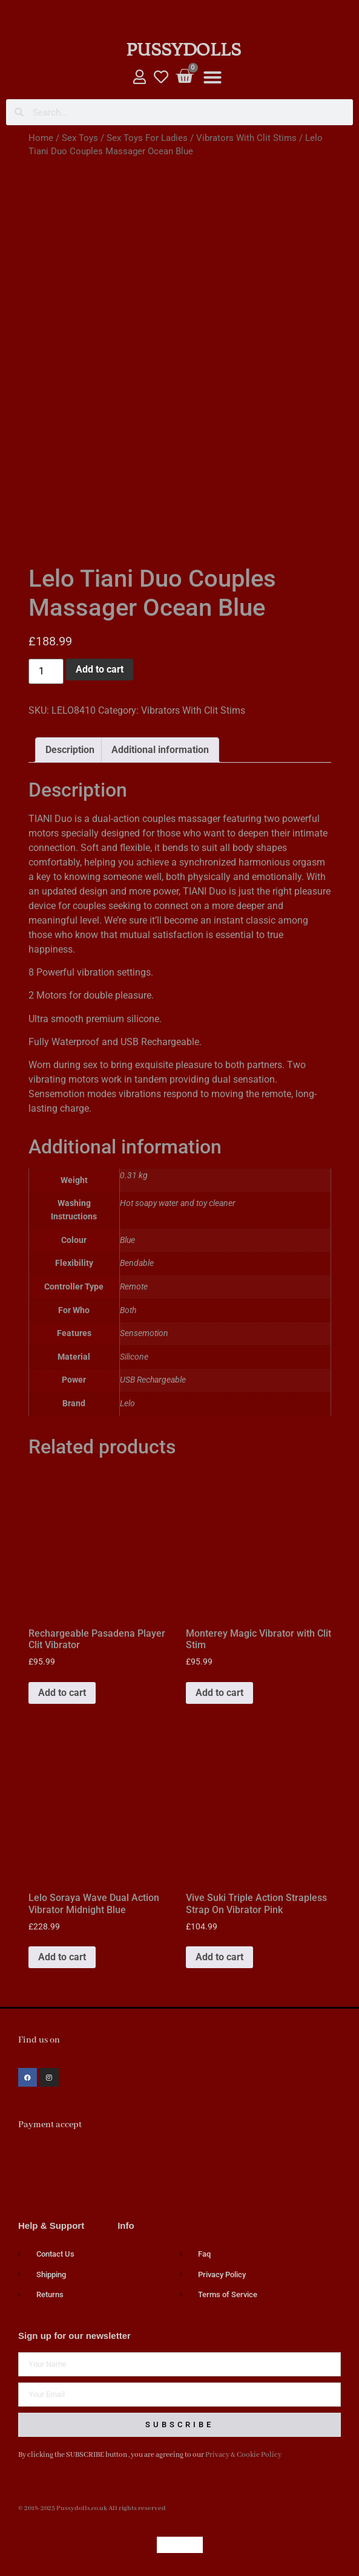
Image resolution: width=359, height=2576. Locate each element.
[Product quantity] (46, 671)
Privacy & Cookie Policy (243, 2454)
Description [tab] (69, 749)
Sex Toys (80, 137)
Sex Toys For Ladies (147, 137)
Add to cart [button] (62, 1692)
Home (40, 137)
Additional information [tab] (160, 749)
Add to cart (100, 669)
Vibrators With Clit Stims (246, 137)
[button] (212, 77)
